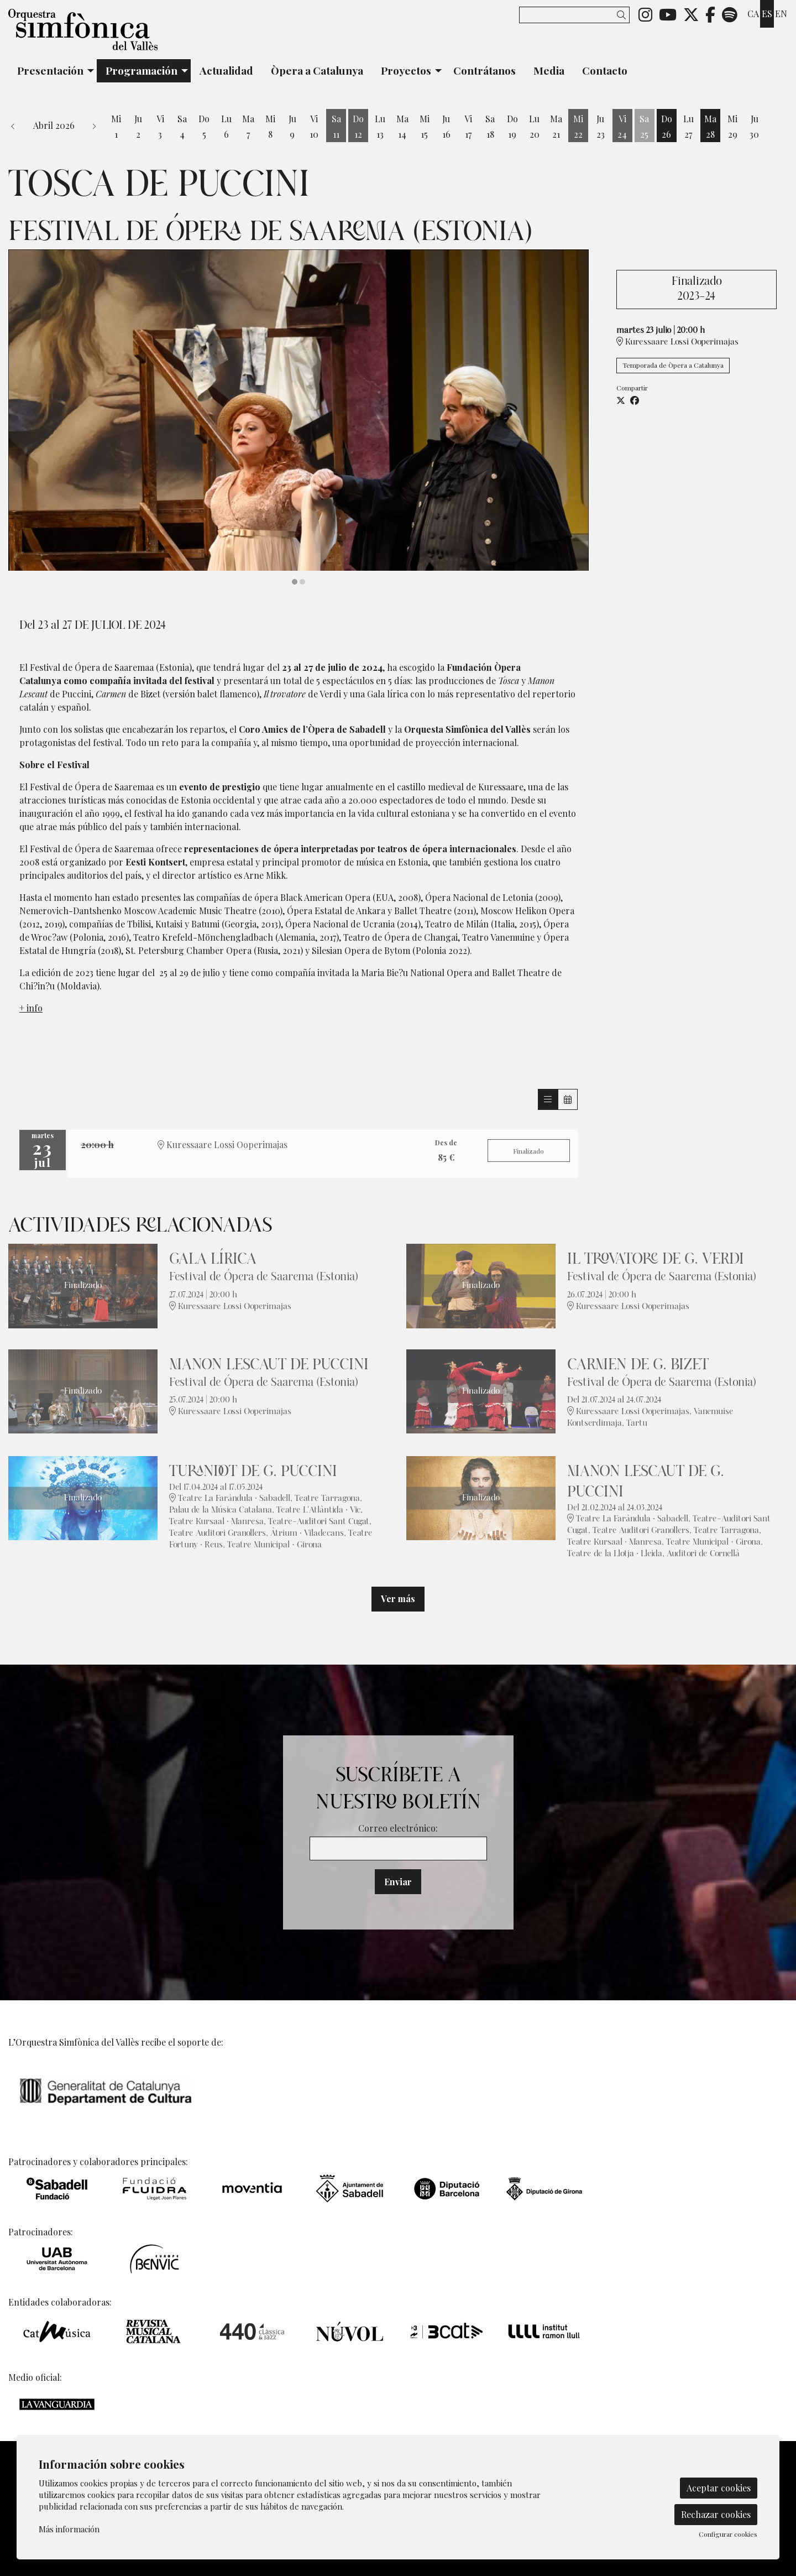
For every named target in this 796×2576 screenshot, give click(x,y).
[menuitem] (645, 13)
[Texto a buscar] (574, 15)
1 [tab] (294, 582)
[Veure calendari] (568, 1099)
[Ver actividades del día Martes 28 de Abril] (710, 126)
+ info (31, 1008)
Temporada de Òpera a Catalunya (673, 365)
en (781, 13)
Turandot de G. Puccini (253, 1471)
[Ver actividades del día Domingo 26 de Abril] (667, 126)
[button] (623, 14)
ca (753, 13)
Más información (69, 2529)
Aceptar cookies (719, 2488)
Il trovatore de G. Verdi (655, 1259)
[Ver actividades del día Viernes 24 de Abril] (622, 126)
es (767, 13)
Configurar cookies (728, 2534)
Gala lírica (212, 1259)
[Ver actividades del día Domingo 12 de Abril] (358, 126)
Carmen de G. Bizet (638, 1364)
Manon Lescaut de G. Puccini (645, 1481)
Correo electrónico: (398, 1828)
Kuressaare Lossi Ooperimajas (677, 341)
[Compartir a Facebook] (634, 400)
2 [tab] (302, 582)
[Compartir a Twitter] (620, 400)
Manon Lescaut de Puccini (269, 1364)
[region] (298, 418)
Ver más (398, 1598)
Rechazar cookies (716, 2514)
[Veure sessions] (548, 1099)
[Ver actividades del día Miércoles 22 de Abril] (578, 126)
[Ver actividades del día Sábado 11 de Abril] (336, 126)
